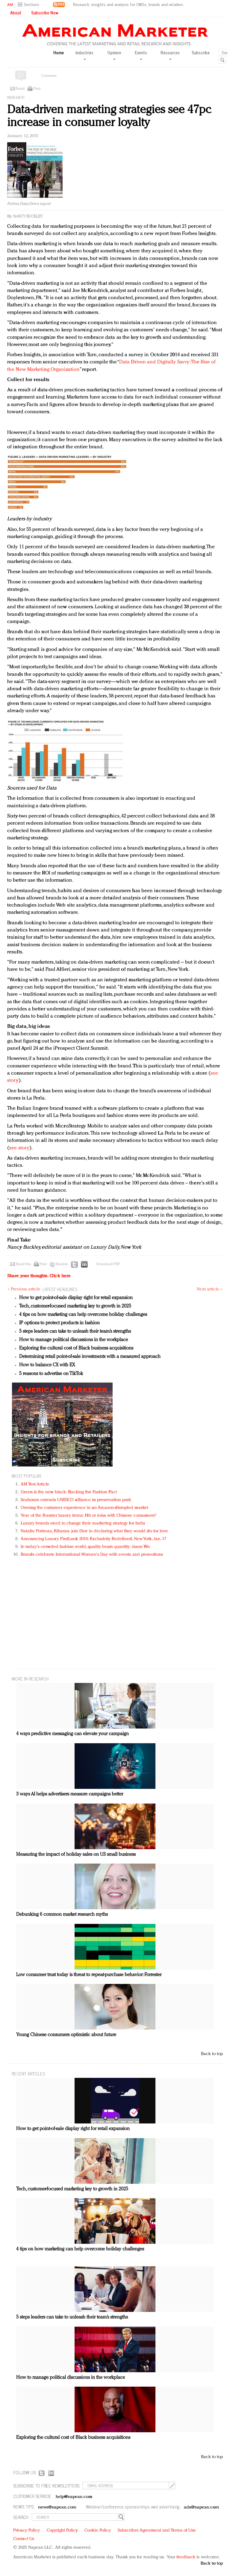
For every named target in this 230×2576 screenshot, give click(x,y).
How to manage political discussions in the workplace (73, 1340)
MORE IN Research (30, 1678)
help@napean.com (74, 2497)
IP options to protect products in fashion (59, 1323)
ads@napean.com (201, 2507)
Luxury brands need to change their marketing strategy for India (83, 1523)
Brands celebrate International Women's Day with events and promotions (92, 1554)
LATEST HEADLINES (60, 1289)
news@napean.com (57, 2507)
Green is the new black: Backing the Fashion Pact (69, 1492)
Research (16, 98)
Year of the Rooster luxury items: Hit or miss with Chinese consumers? (88, 1515)
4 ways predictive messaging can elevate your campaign (72, 1734)
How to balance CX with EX (47, 1365)
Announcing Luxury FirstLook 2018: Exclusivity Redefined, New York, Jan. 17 (93, 1539)
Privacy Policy (26, 2530)
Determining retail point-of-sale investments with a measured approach (90, 1356)
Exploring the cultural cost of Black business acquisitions (76, 1348)
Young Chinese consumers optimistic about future (66, 2035)
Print (36, 89)
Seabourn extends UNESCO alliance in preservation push (76, 1500)
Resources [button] (170, 55)
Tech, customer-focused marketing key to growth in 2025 (75, 1306)
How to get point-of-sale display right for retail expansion (76, 1298)
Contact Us (23, 2539)
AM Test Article (35, 1484)
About (15, 12)
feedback (185, 2557)
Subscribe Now (44, 12)
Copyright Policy (62, 2530)
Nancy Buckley (28, 216)
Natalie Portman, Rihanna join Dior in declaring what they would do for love (94, 1531)
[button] (29, 4)
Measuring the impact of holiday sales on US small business (76, 1854)
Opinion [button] (114, 55)
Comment (48, 76)
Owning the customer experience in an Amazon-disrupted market (84, 1508)
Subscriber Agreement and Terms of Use (157, 2530)
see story (19, 1148)
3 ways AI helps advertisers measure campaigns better (69, 1794)
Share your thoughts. (39, 1276)
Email (20, 89)
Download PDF (108, 1264)
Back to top (212, 2054)
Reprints (61, 1264)
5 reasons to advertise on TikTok (51, 1373)
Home (58, 53)
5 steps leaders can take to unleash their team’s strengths (75, 1331)
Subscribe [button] (201, 53)
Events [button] (141, 55)
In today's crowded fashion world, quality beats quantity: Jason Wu (85, 1547)
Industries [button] (84, 55)
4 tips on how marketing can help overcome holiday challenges (83, 1314)
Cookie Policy (97, 2530)
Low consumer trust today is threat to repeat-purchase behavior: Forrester (88, 1975)
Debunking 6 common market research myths (62, 1914)
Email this (23, 1264)
